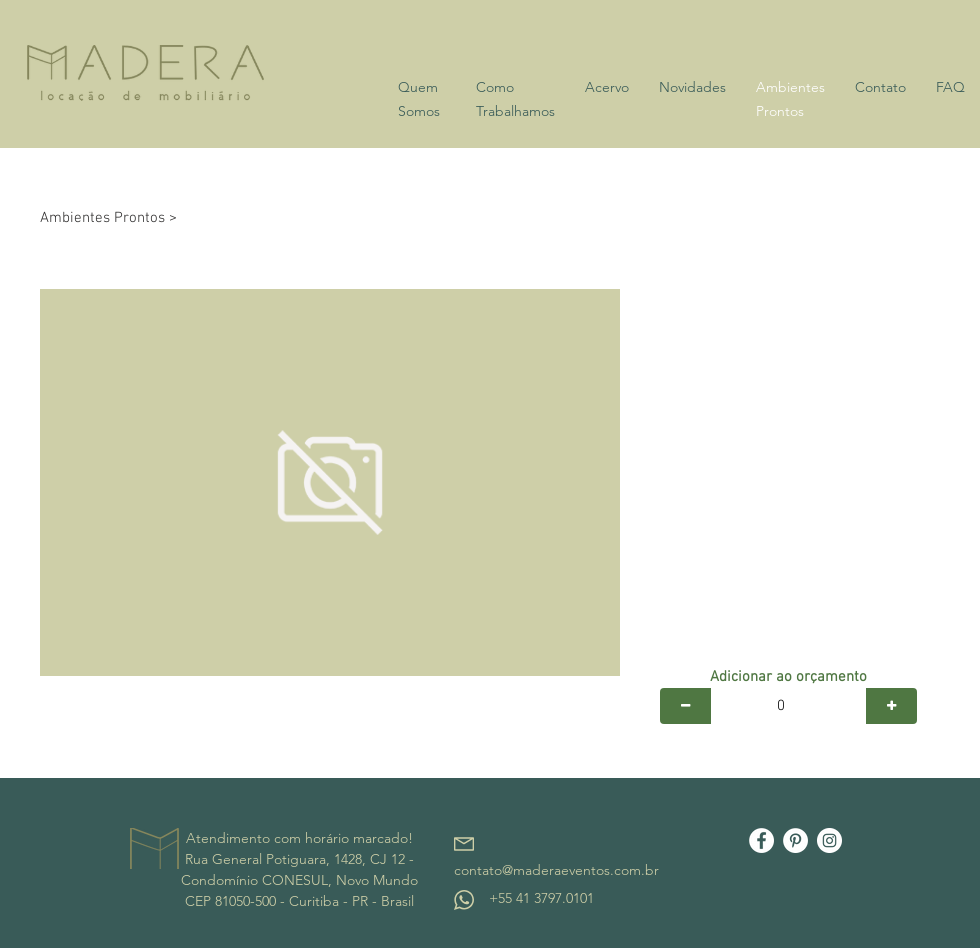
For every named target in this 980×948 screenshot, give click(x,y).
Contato (880, 87)
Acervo (607, 87)
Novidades (692, 87)
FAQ (950, 87)
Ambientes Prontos (102, 218)
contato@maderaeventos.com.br (556, 870)
